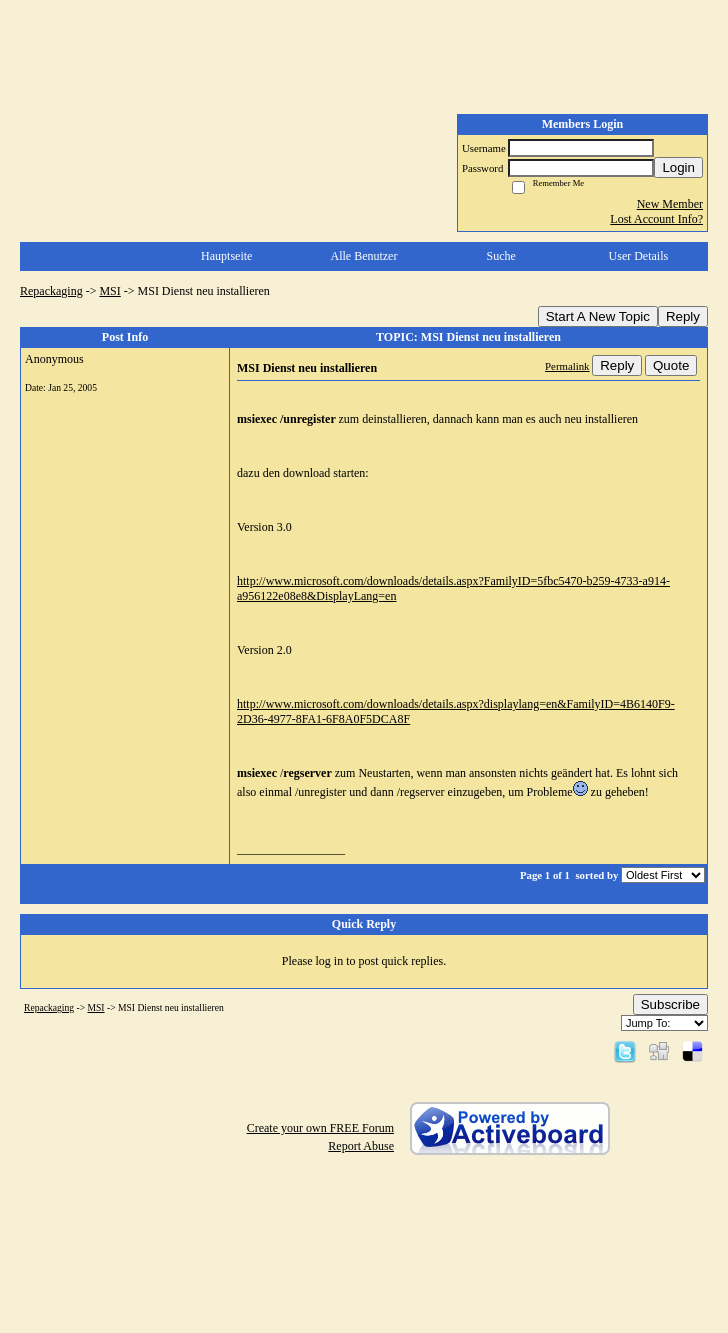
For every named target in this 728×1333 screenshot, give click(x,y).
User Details (639, 256)
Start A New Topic (598, 316)
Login (678, 167)
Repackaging (51, 291)
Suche (500, 256)
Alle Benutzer (363, 256)
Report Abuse (361, 1146)
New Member (670, 204)
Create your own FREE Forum (320, 1128)
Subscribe (670, 1004)
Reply (683, 316)
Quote (671, 365)
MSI (109, 291)
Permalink (567, 366)
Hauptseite (226, 256)
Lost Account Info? (656, 219)
